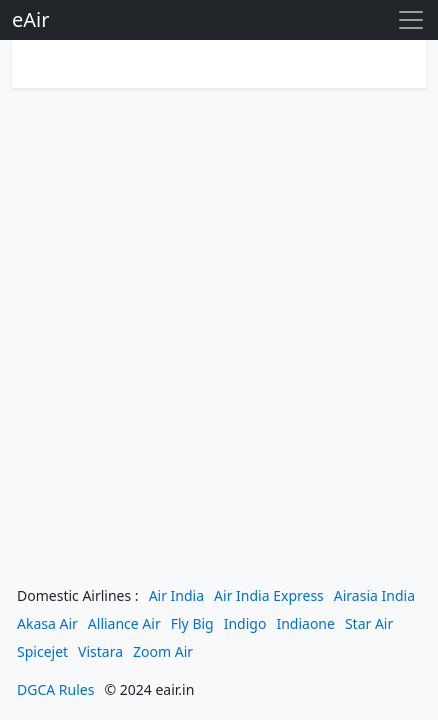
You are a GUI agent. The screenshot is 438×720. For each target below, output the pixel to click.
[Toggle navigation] (411, 20)
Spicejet (42, 651)
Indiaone (305, 623)
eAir (30, 19)
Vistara (100, 651)
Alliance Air (124, 623)
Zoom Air (163, 651)
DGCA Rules (55, 689)
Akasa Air (47, 623)
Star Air (369, 623)
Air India (176, 595)
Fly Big (192, 623)
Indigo (245, 623)
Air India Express (269, 595)
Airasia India (374, 595)
